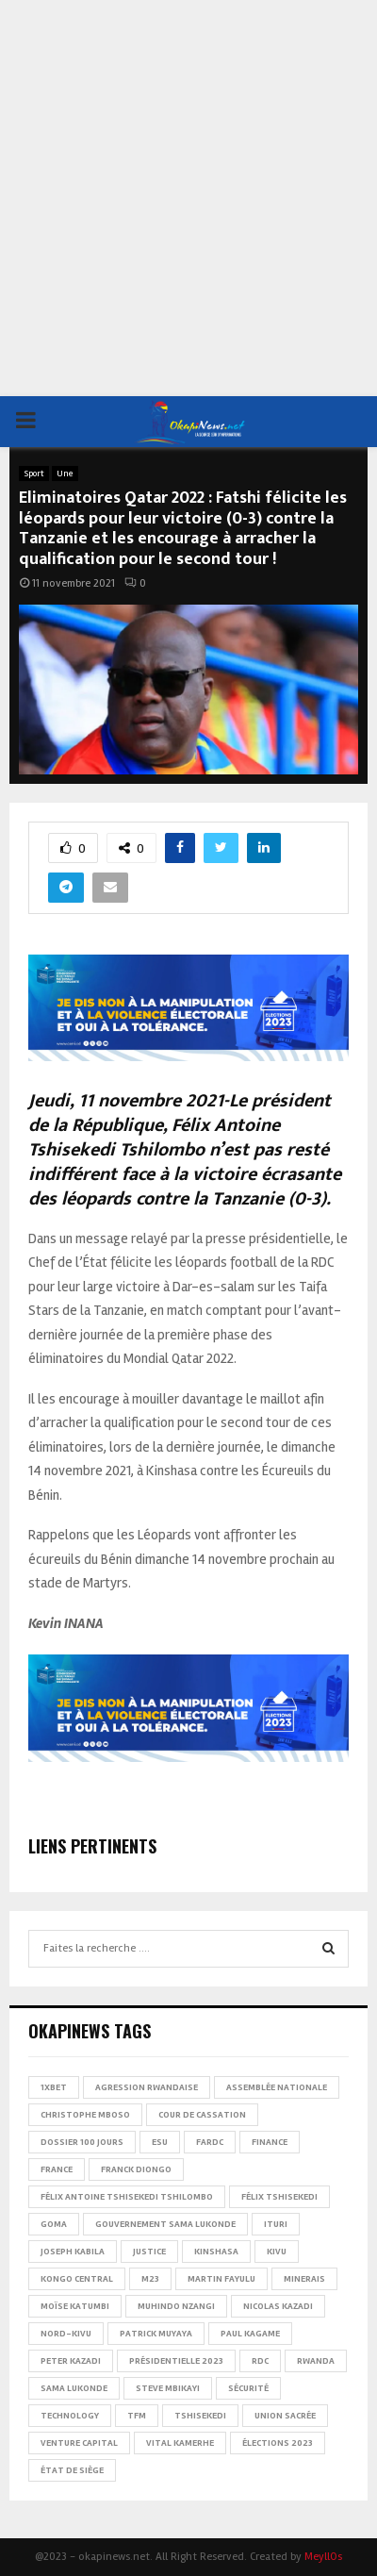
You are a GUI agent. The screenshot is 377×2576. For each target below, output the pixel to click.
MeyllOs (323, 2557)
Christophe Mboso (85, 2114)
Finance (269, 2142)
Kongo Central (77, 2279)
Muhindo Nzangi (176, 2306)
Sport (34, 473)
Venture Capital (79, 2443)
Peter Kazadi (71, 2361)
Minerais (304, 2279)
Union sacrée (285, 2415)
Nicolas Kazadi (278, 2306)
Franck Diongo (136, 2169)
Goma (54, 2224)
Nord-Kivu (66, 2333)
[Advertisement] (188, 198)
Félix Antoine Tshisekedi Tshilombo (127, 2196)
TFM (136, 2415)
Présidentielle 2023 (176, 2361)
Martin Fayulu (221, 2279)
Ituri (275, 2224)
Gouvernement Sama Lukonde (165, 2224)
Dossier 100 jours (82, 2142)
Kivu (277, 2251)
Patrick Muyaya (156, 2333)
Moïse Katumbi (75, 2306)
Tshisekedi (200, 2415)
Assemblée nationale (276, 2087)
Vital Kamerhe (180, 2443)
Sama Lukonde (74, 2388)
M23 (150, 2279)
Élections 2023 (277, 2443)
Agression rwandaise (146, 2087)
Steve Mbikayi (168, 2388)
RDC (260, 2361)
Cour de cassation (202, 2114)
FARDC (209, 2142)
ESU (160, 2142)
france (57, 2169)
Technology (70, 2415)
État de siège (72, 2470)
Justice (149, 2251)
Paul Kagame (250, 2333)
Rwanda (316, 2361)
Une (65, 473)
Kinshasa (216, 2251)
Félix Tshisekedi (279, 2196)
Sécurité (248, 2388)
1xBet (54, 2087)
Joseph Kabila (73, 2251)
